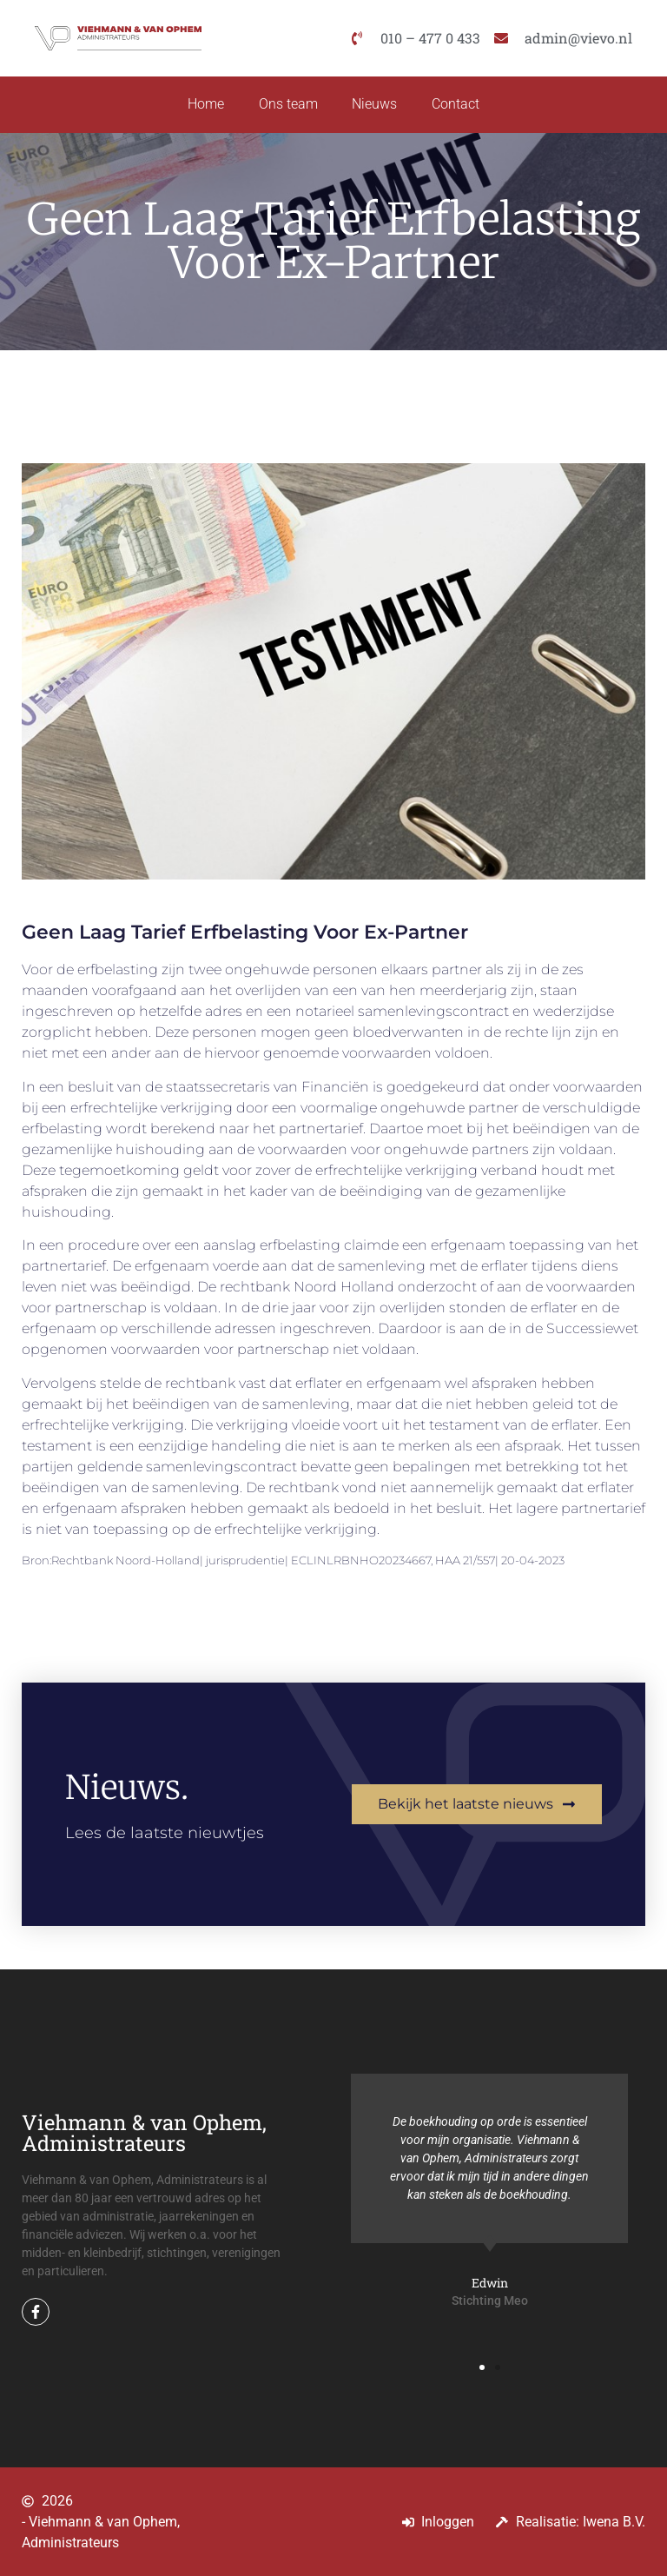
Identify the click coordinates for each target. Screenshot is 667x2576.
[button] (482, 2367)
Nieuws (375, 104)
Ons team (288, 104)
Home (206, 104)
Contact (456, 104)
